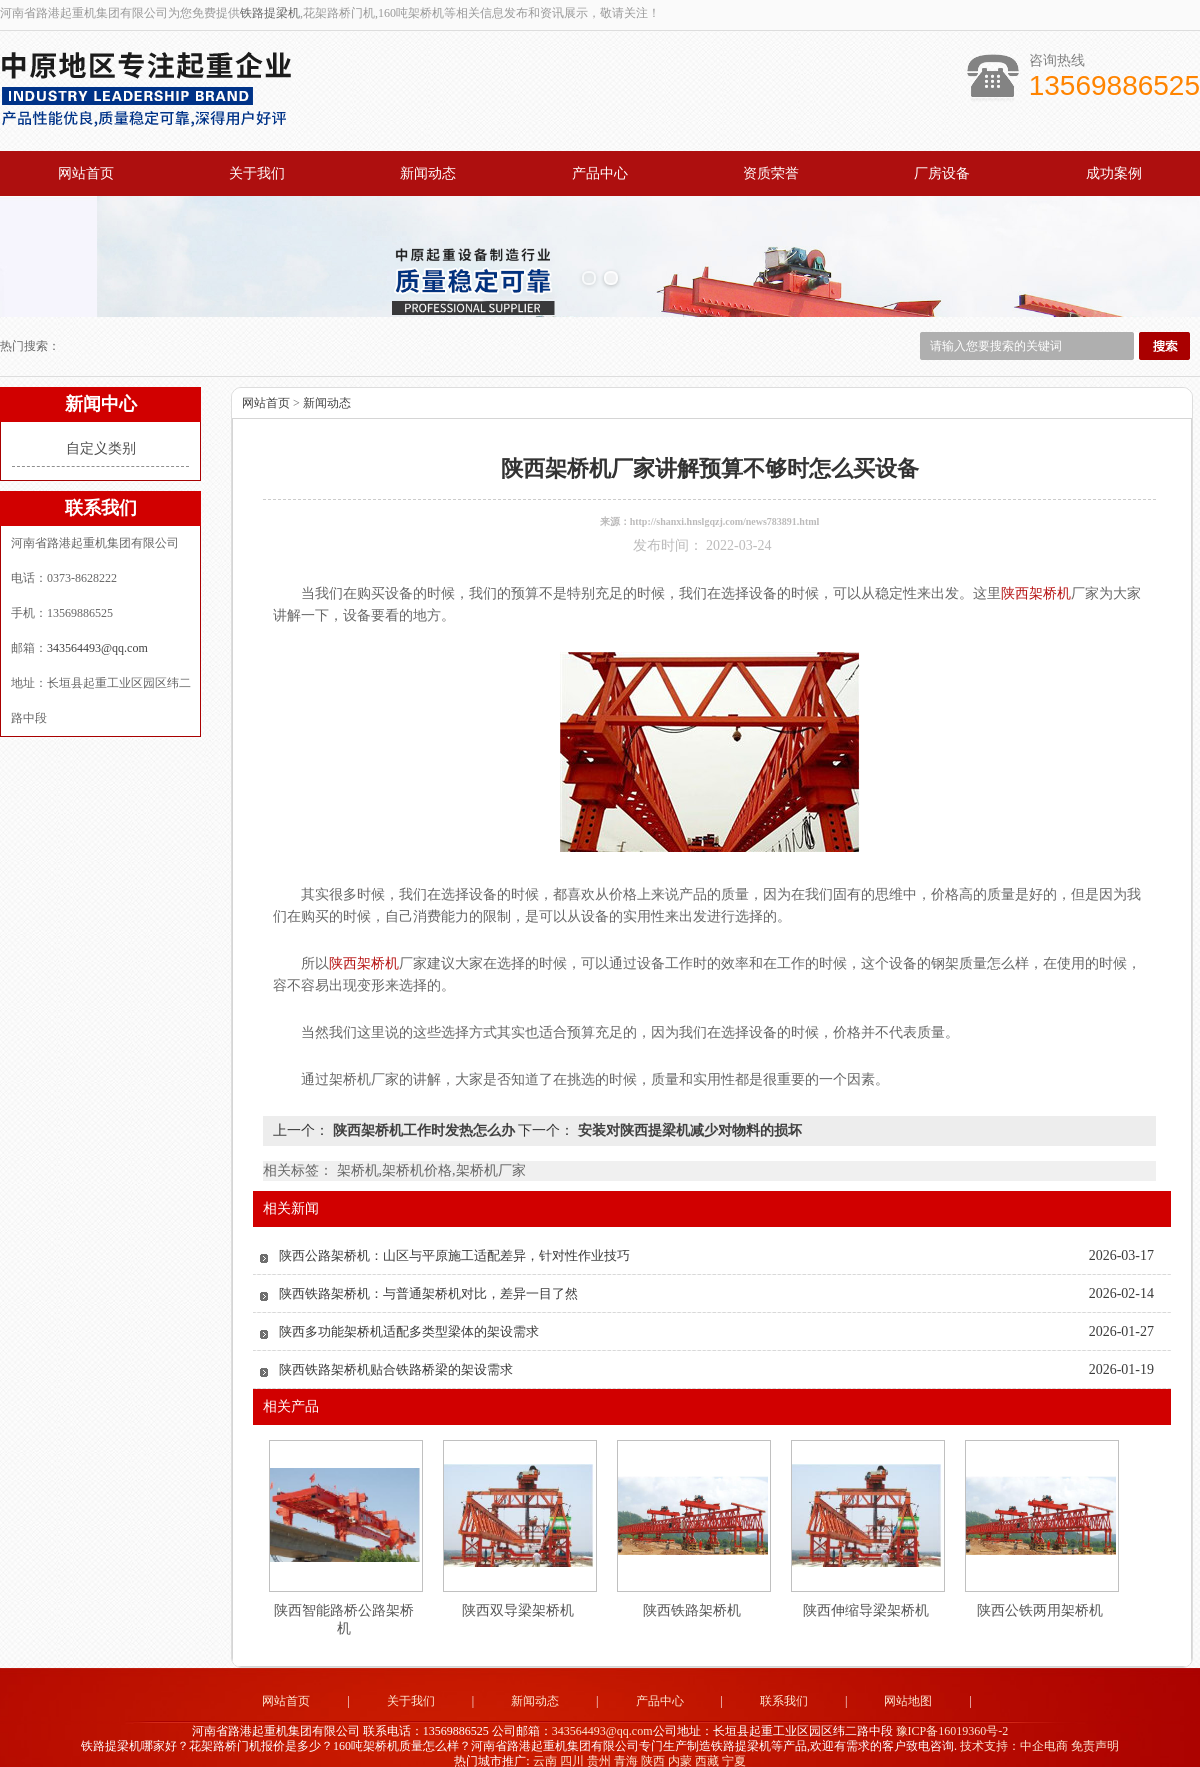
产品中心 (600, 173)
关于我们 (257, 173)
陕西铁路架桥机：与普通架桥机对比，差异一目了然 (428, 1276)
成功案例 (1114, 173)
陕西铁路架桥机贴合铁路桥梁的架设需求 (396, 1352)
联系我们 (784, 1684)
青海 (626, 1743)
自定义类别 (101, 431)
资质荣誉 (771, 173)
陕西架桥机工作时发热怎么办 (423, 1113)
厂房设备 (942, 173)
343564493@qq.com (97, 631)
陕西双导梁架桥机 (518, 1593)
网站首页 (86, 173)
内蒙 (680, 1743)
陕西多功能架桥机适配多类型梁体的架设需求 (409, 1314)
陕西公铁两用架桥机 (1040, 1593)
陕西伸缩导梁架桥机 (866, 1593)
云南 (545, 1743)
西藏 (707, 1743)
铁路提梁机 (270, 13)
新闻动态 (428, 173)
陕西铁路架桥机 (692, 1593)
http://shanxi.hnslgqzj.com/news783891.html (725, 504)
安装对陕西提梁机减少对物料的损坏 (688, 1113)
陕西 (653, 1743)
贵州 (599, 1743)
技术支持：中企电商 (1014, 1729)
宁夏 (734, 1743)
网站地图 (908, 1684)
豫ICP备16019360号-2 (952, 1714)
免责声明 (1095, 1729)
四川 (572, 1743)
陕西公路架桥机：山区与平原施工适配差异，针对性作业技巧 (454, 1238)
